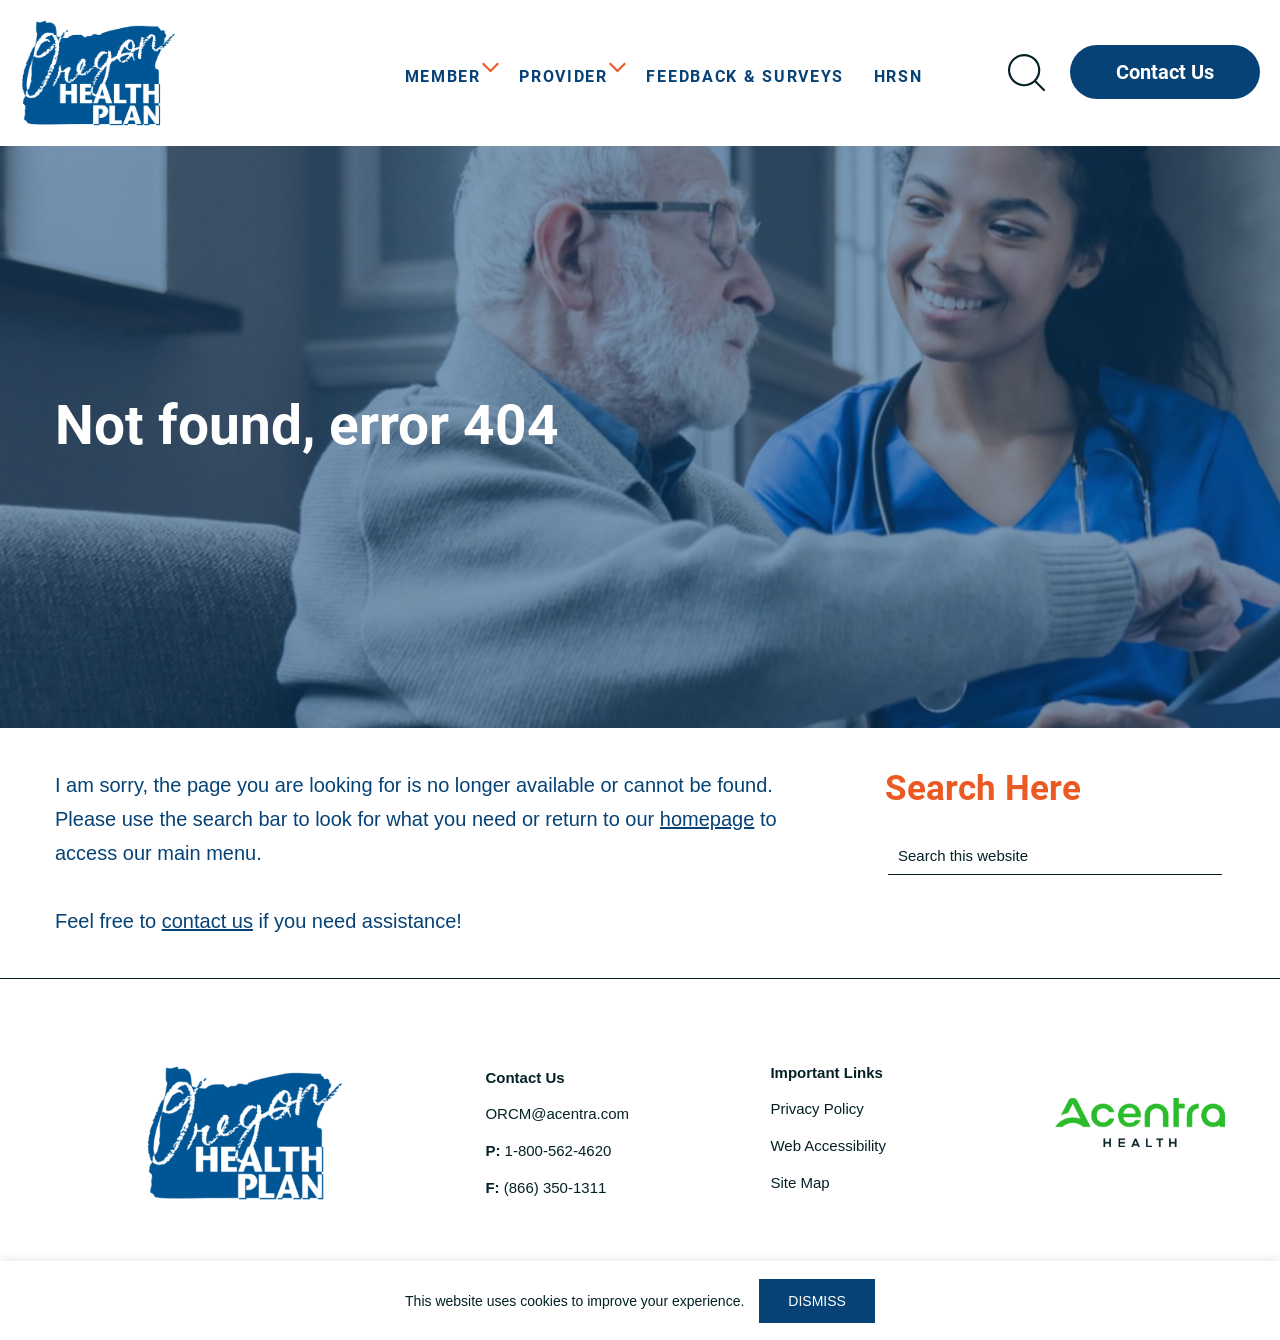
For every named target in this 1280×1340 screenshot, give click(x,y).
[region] (640, 1300)
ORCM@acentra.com (557, 1113)
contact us (207, 921)
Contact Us (1165, 72)
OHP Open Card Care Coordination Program (170, 73)
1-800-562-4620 (558, 1150)
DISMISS (817, 1301)
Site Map (799, 1182)
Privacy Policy (816, 1108)
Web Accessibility (828, 1145)
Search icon (1026, 72)
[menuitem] (447, 77)
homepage (707, 819)
